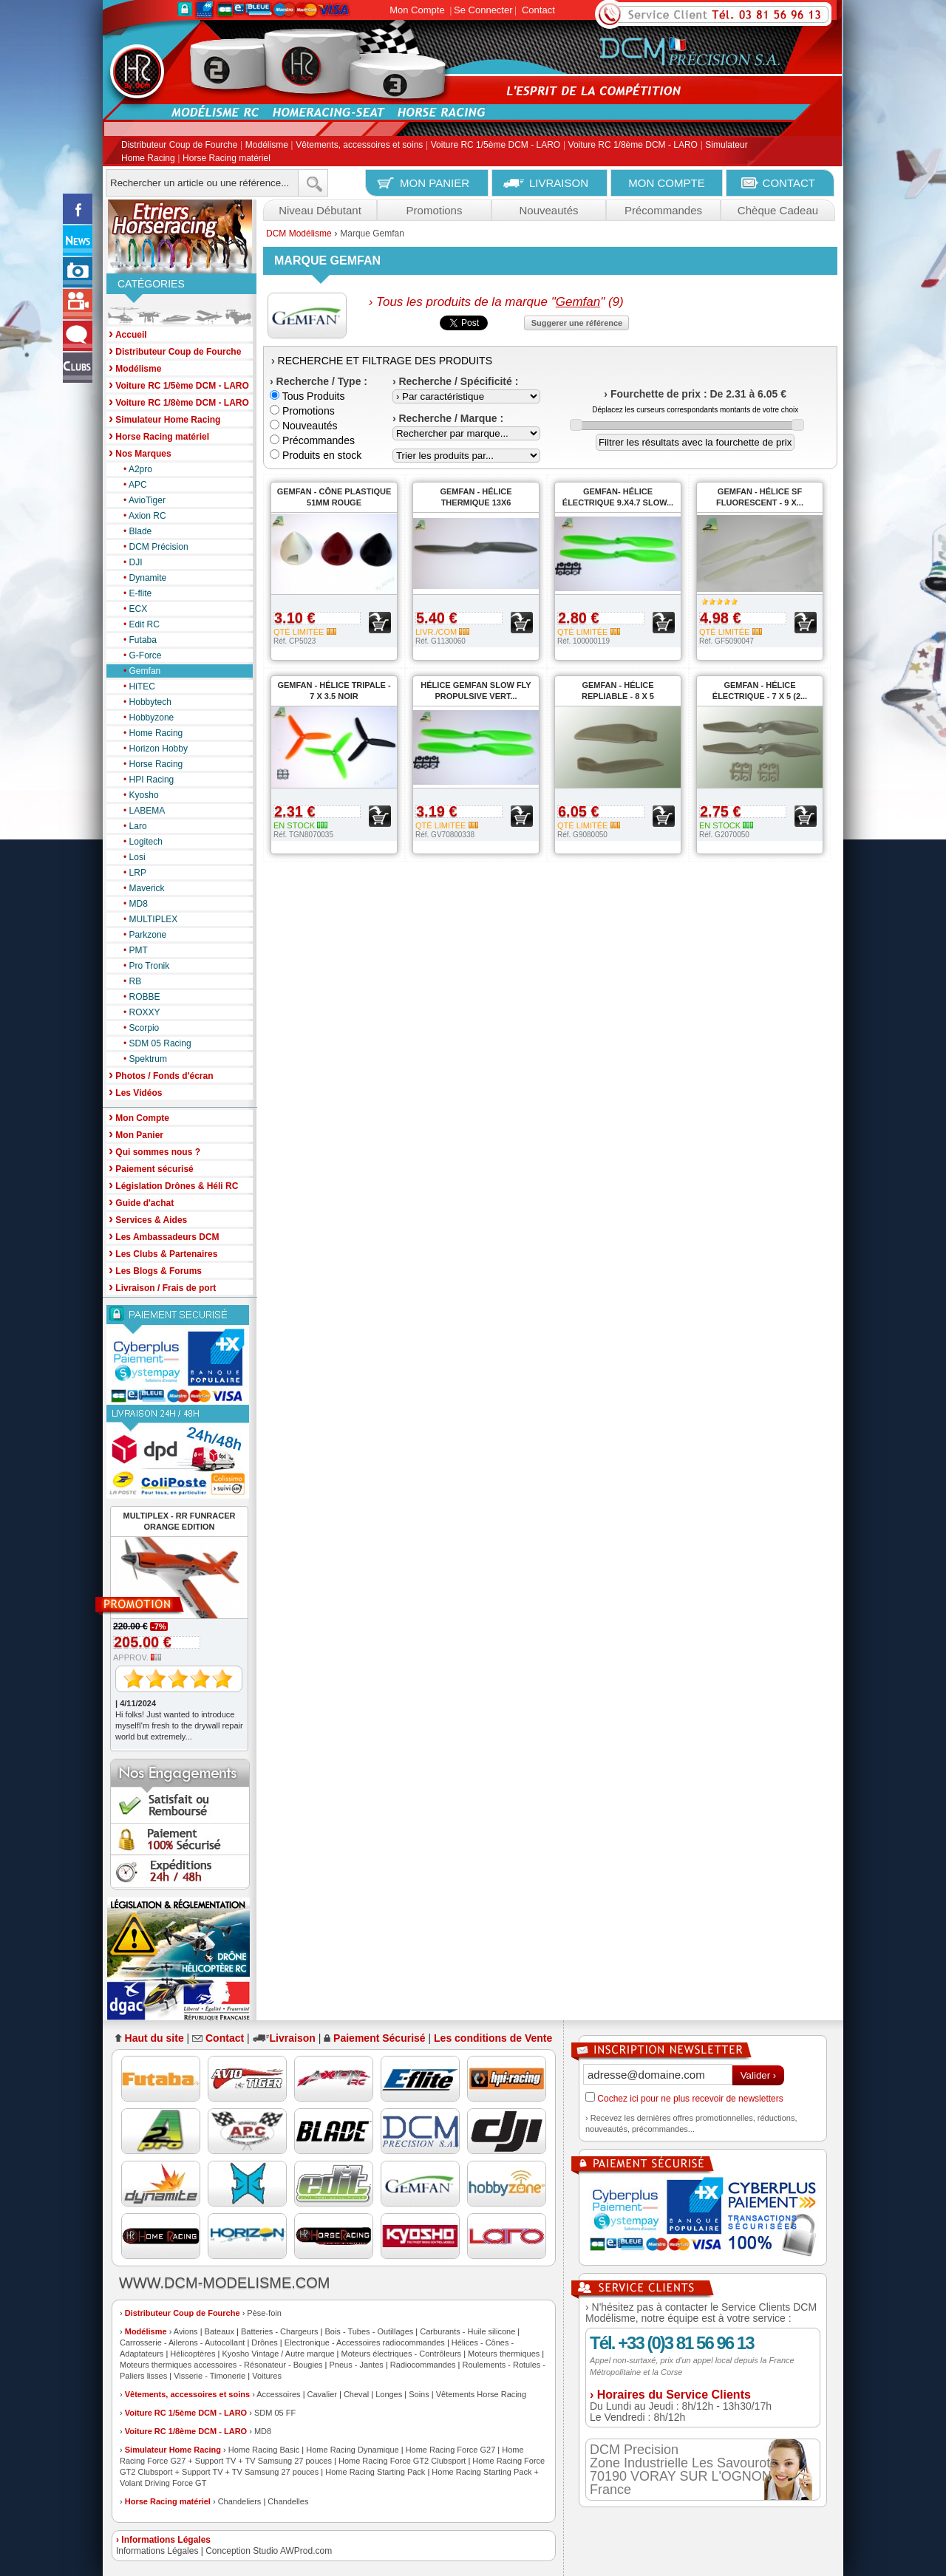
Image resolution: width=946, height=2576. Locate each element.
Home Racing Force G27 (451, 2449)
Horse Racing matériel (226, 158)
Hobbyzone (145, 717)
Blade (134, 531)
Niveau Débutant (320, 210)
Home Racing (149, 733)
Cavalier (322, 2394)
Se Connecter (483, 10)
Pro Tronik (142, 965)
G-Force (139, 655)
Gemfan (138, 671)
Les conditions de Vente (493, 2038)
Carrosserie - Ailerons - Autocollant (182, 2342)
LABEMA (140, 810)
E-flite (134, 593)
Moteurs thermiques (504, 2353)
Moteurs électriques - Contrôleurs (401, 2353)
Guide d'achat (141, 1202)
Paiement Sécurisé (379, 2038)
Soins (419, 2394)
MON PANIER (434, 183)
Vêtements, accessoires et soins (359, 145)
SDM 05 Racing (153, 1043)
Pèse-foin (264, 2312)
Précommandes (663, 210)
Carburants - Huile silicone (467, 2331)
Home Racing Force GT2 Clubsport (402, 2460)
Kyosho (137, 795)
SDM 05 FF (275, 2412)
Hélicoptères (192, 2353)
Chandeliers (240, 2501)
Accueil (128, 334)
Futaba (136, 640)
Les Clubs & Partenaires (163, 1253)
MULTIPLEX (146, 919)
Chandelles (288, 2501)
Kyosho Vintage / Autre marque (278, 2353)
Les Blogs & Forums (155, 1270)
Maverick (140, 888)
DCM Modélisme (299, 233)
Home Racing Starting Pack (375, 2471)
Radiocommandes (423, 2364)
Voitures (267, 2375)
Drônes (264, 2342)
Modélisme (266, 145)
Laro (131, 826)
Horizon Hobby (152, 748)
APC (131, 484)
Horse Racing (149, 764)
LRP (131, 872)
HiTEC (135, 686)
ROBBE (138, 997)
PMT (132, 950)
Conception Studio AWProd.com (268, 2551)
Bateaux (219, 2331)
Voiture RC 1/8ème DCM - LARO (633, 145)
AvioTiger (141, 500)
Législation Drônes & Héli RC (173, 1185)
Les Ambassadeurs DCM (164, 1236)
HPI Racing (145, 779)
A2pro (134, 469)
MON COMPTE (666, 183)
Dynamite (141, 578)
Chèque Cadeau (778, 210)
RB (128, 981)
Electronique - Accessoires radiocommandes (365, 2342)
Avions (186, 2331)
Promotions (434, 210)
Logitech (139, 841)
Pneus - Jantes (357, 2364)
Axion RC (141, 515)
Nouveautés (548, 210)
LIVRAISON (558, 183)
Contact (538, 10)
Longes (388, 2394)
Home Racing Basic (264, 2449)
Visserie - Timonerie (209, 2375)
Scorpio (137, 1028)
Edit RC (138, 624)
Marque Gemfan (372, 233)
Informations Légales (157, 2551)
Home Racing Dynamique (352, 2449)
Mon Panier (136, 1134)
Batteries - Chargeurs (280, 2331)
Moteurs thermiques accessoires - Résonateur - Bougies (221, 2364)
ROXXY (138, 1012)
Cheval (356, 2394)
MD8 (132, 903)
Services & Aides (148, 1219)
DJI (129, 562)
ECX (131, 609)
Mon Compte (416, 10)
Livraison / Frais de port (162, 1287)
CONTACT (789, 183)
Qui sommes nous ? (154, 1151)
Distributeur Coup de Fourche (179, 145)
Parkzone (141, 934)
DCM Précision (152, 546)
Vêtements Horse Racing (481, 2394)
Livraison (293, 2038)
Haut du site (154, 2038)
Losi (131, 857)
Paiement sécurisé (151, 1168)
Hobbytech (143, 702)
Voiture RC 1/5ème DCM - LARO (495, 145)
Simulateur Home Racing (173, 2449)
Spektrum (141, 1059)
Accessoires (278, 2394)
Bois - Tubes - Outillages (368, 2331)
